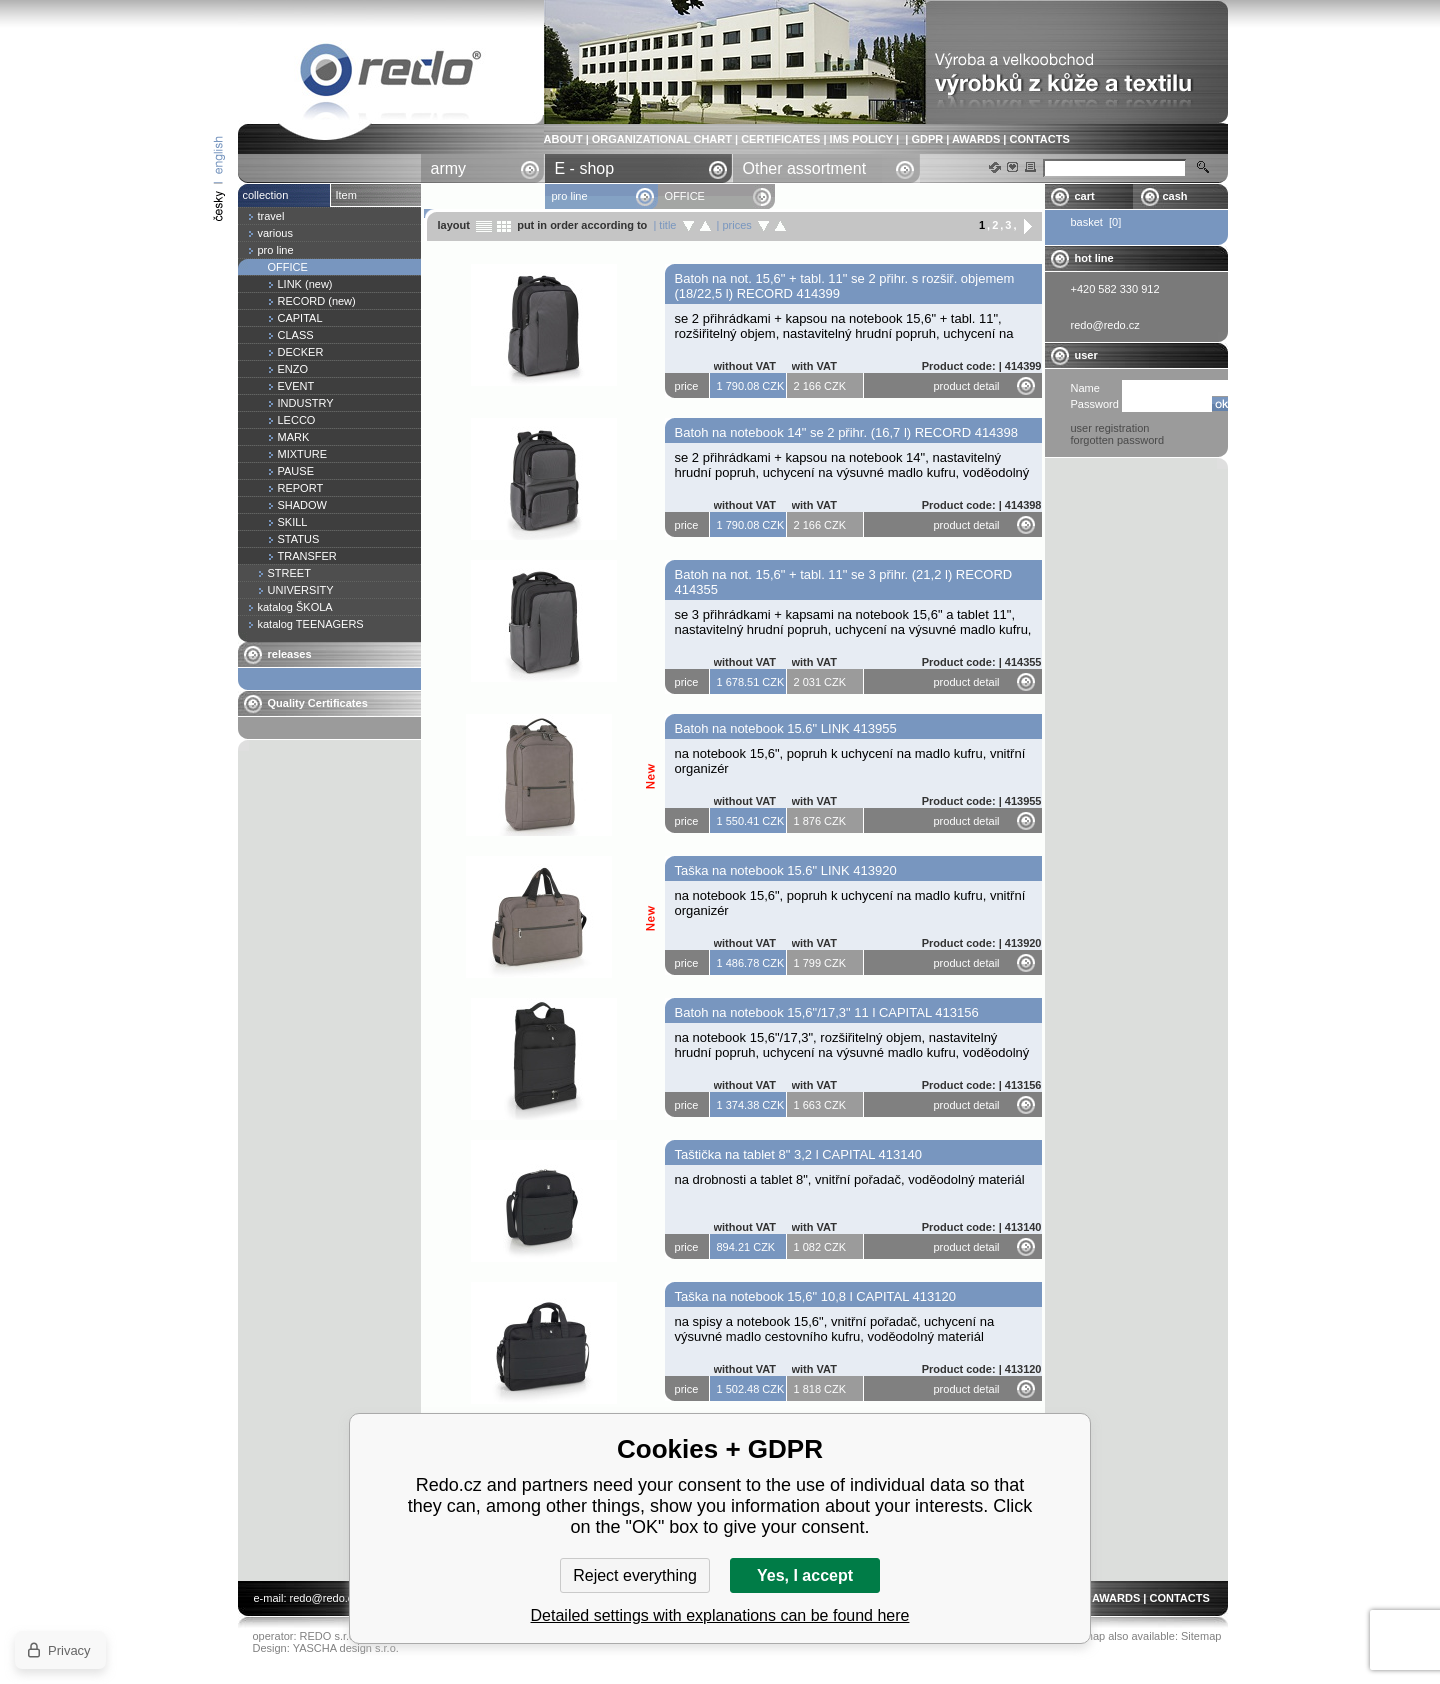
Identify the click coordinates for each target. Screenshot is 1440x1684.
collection (266, 195)
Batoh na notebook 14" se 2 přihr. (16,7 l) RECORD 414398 (847, 432)
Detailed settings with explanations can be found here (720, 1615)
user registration (1110, 428)
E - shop (585, 168)
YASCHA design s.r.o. (346, 1648)
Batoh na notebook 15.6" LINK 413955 (786, 728)
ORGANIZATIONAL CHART (662, 139)
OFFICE (391, 73)
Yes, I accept (805, 1575)
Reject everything (635, 1575)
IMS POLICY (861, 139)
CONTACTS (1039, 139)
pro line (570, 196)
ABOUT (563, 139)
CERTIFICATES (780, 139)
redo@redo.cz (324, 1598)
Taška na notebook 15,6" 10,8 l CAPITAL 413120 (815, 1296)
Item (346, 195)
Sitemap (1201, 1636)
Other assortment (805, 168)
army (449, 168)
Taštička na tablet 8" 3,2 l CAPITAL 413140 (798, 1154)
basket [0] (1096, 222)
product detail (967, 386)
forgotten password (1118, 440)
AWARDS (976, 139)
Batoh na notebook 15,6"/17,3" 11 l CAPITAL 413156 (827, 1012)
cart (1085, 196)
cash (1175, 196)
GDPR (927, 139)
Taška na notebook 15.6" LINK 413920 (786, 870)
